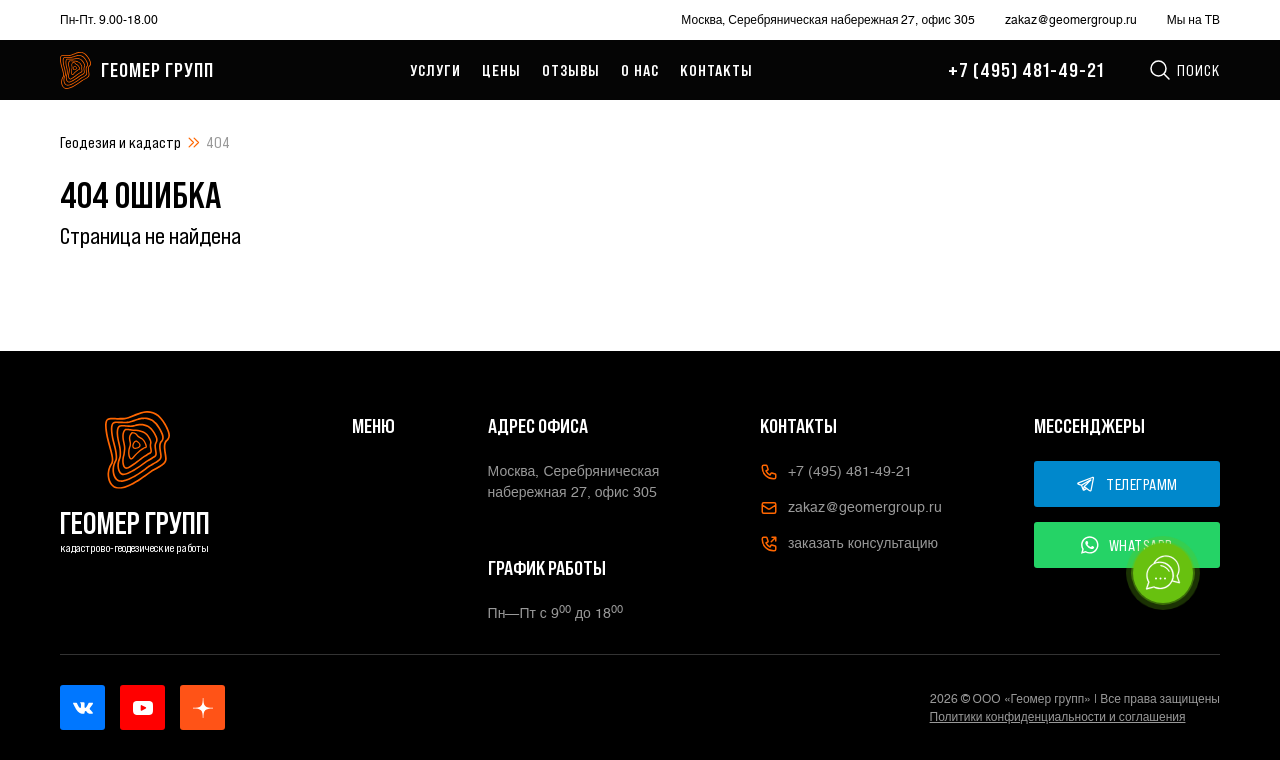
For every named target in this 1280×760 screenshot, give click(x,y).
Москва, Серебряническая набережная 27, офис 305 (827, 20)
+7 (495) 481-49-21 (1026, 70)
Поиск (1184, 70)
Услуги (435, 70)
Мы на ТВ (1193, 20)
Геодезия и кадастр (120, 142)
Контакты (716, 70)
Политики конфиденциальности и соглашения (1058, 717)
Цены (501, 70)
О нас (640, 70)
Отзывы (571, 70)
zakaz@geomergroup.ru (1071, 20)
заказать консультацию (849, 544)
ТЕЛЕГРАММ (1127, 484)
